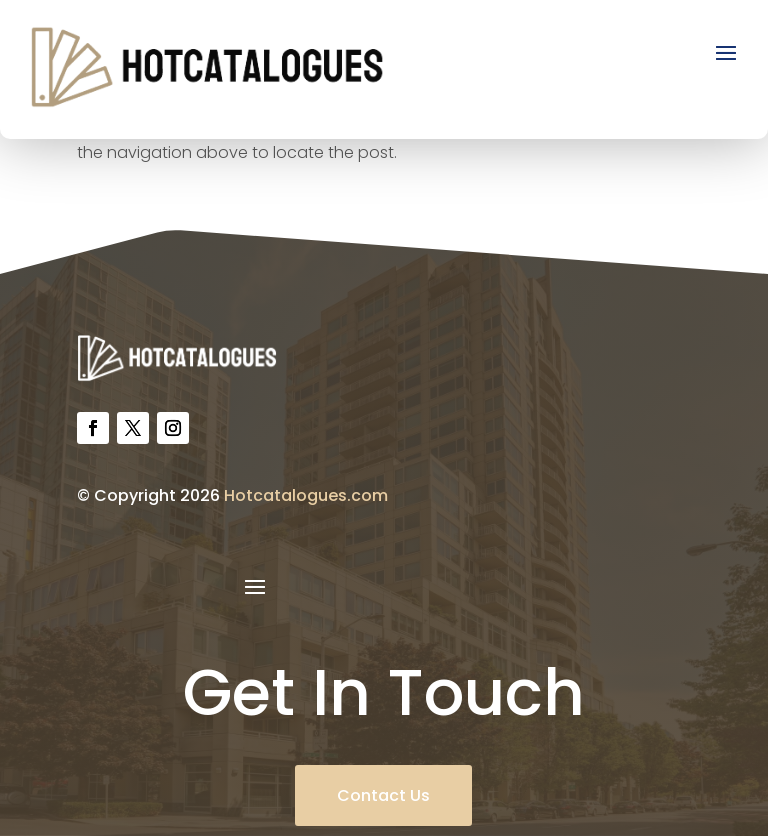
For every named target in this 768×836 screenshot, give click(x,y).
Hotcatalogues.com (306, 495)
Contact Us (383, 795)
